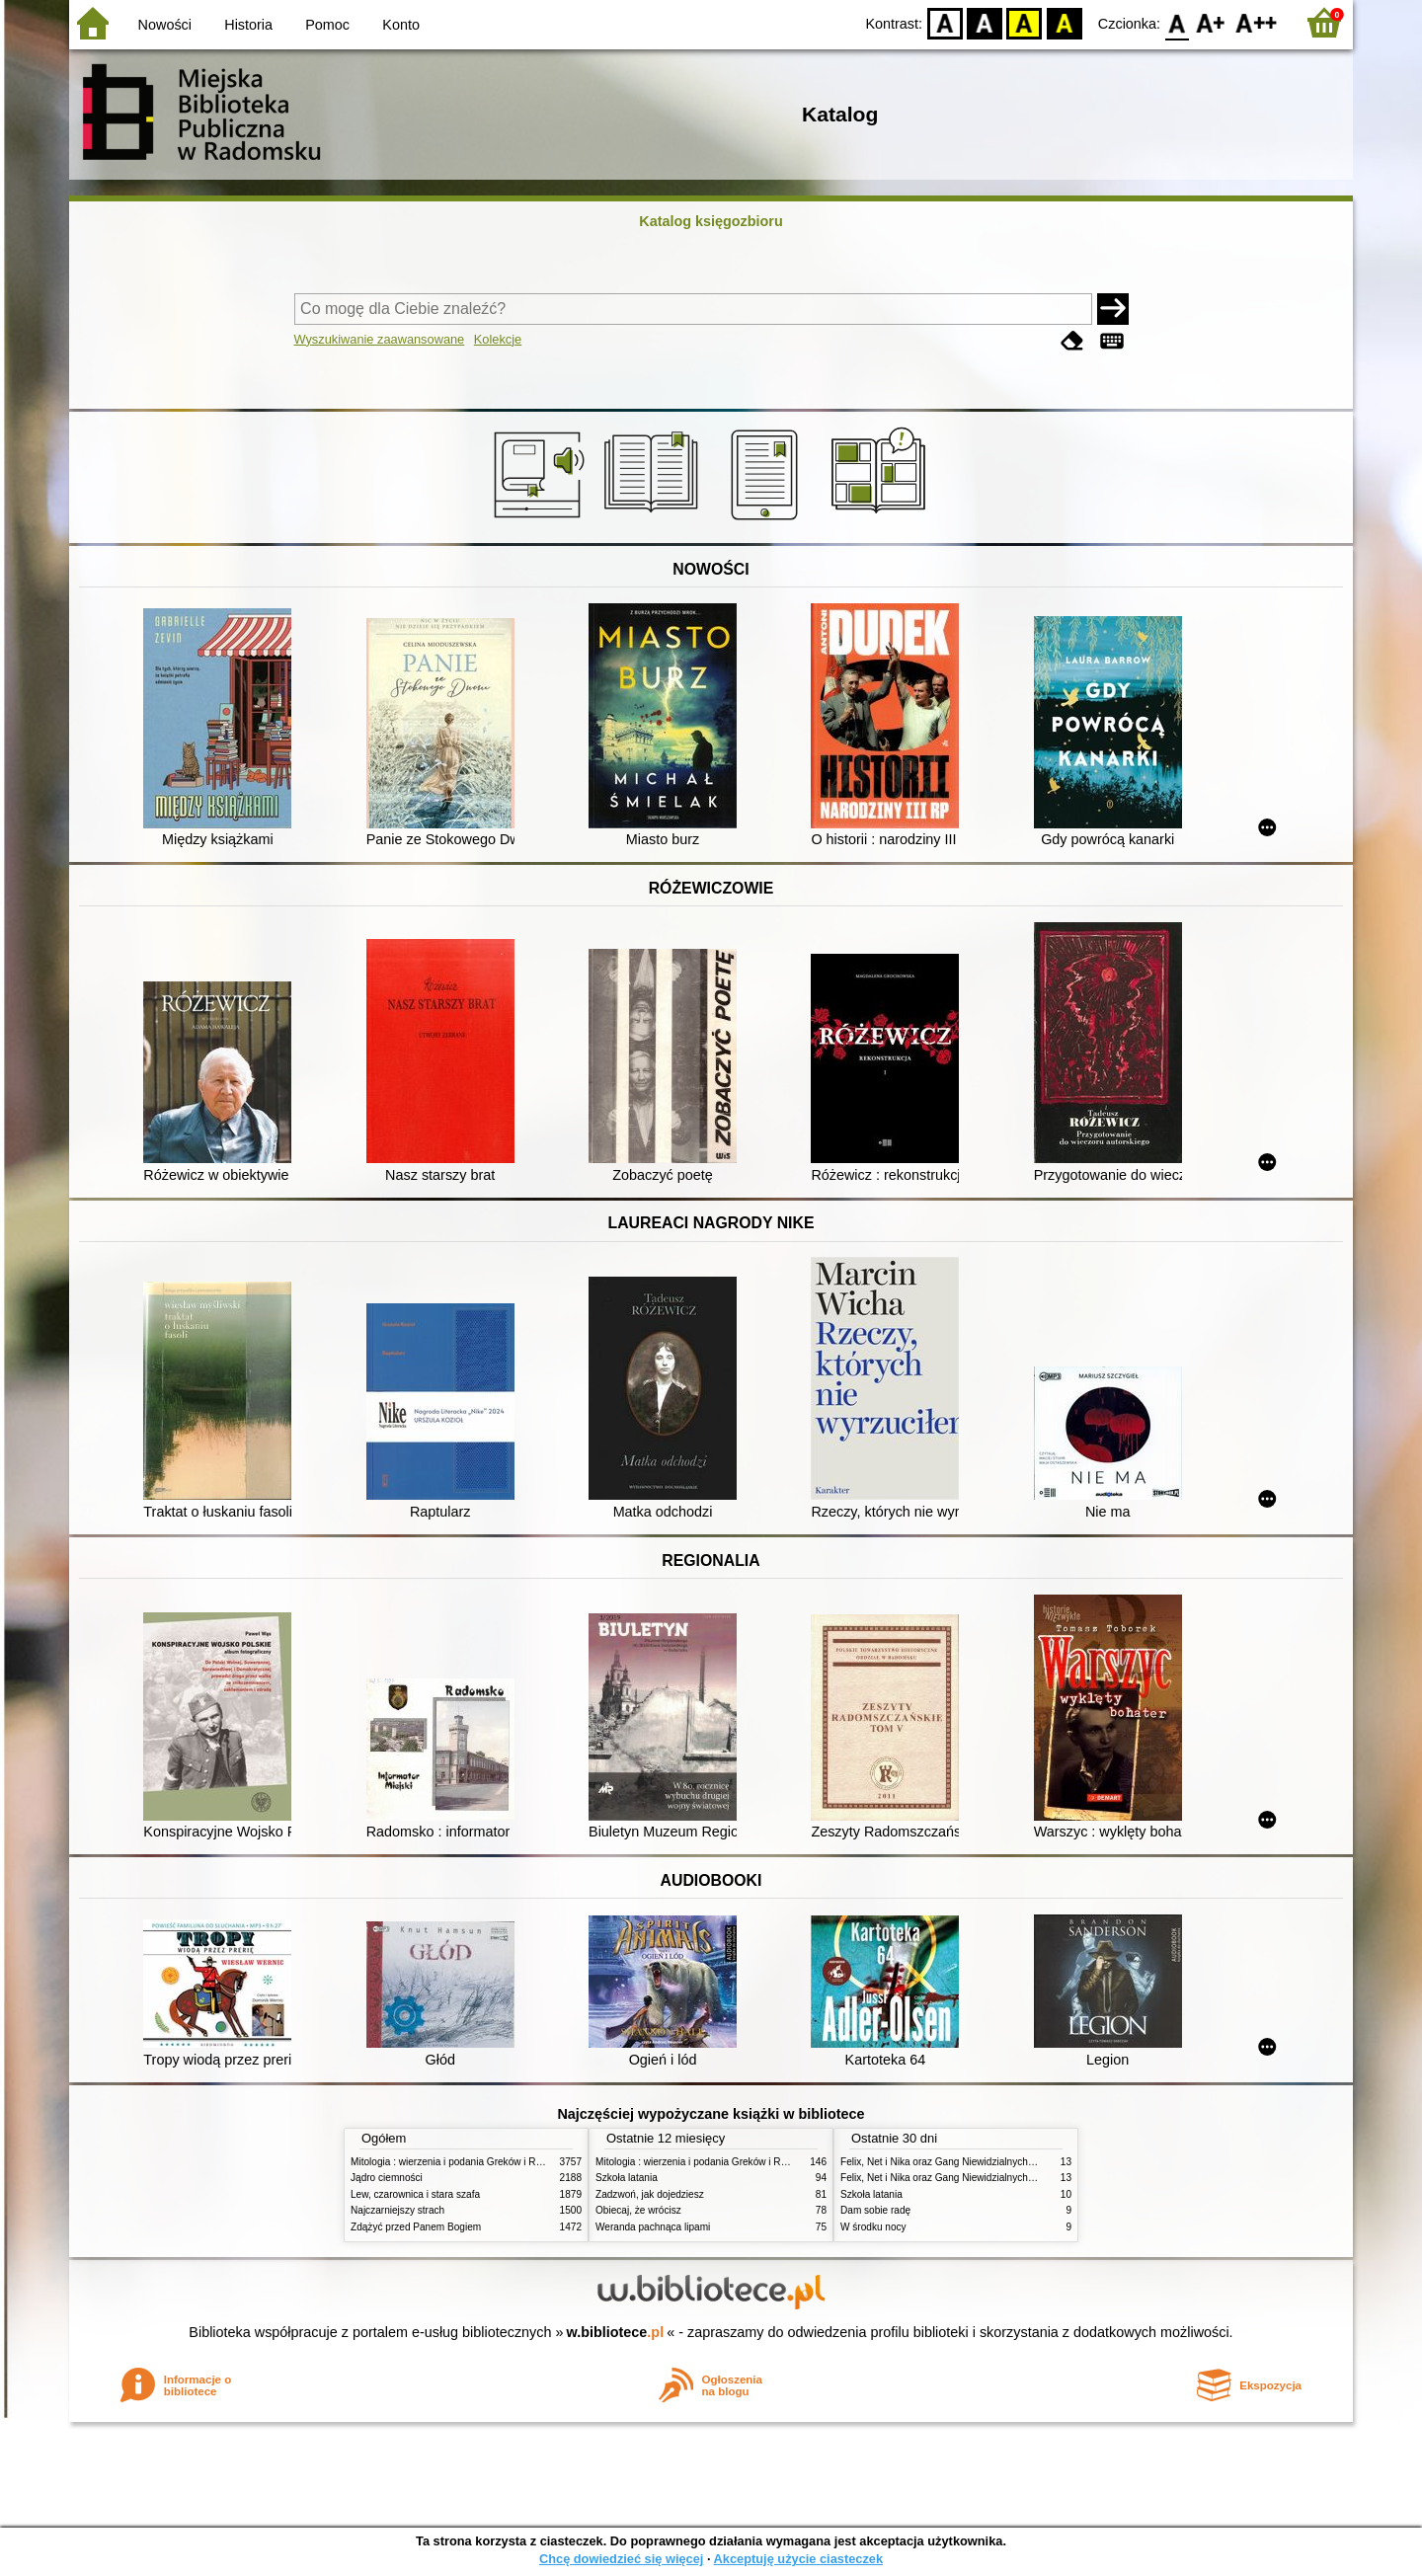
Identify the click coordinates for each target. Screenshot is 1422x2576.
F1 (1211, 22)
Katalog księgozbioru (711, 221)
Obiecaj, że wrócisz (638, 2210)
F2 (1256, 22)
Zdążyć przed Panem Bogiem (416, 2227)
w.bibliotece (616, 2332)
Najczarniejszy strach (397, 2210)
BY (1064, 22)
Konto (401, 25)
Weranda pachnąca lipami (652, 2227)
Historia (248, 25)
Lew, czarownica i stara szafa (415, 2194)
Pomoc (327, 25)
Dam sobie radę (875, 2210)
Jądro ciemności (387, 2177)
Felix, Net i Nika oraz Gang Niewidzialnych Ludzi (947, 2161)
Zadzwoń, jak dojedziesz (649, 2194)
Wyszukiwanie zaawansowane (379, 339)
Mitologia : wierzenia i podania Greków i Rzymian (459, 2161)
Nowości (165, 25)
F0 (1176, 22)
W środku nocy (873, 2227)
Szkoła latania (626, 2177)
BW (984, 22)
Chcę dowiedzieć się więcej (621, 2558)
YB (1024, 22)
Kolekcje (497, 339)
